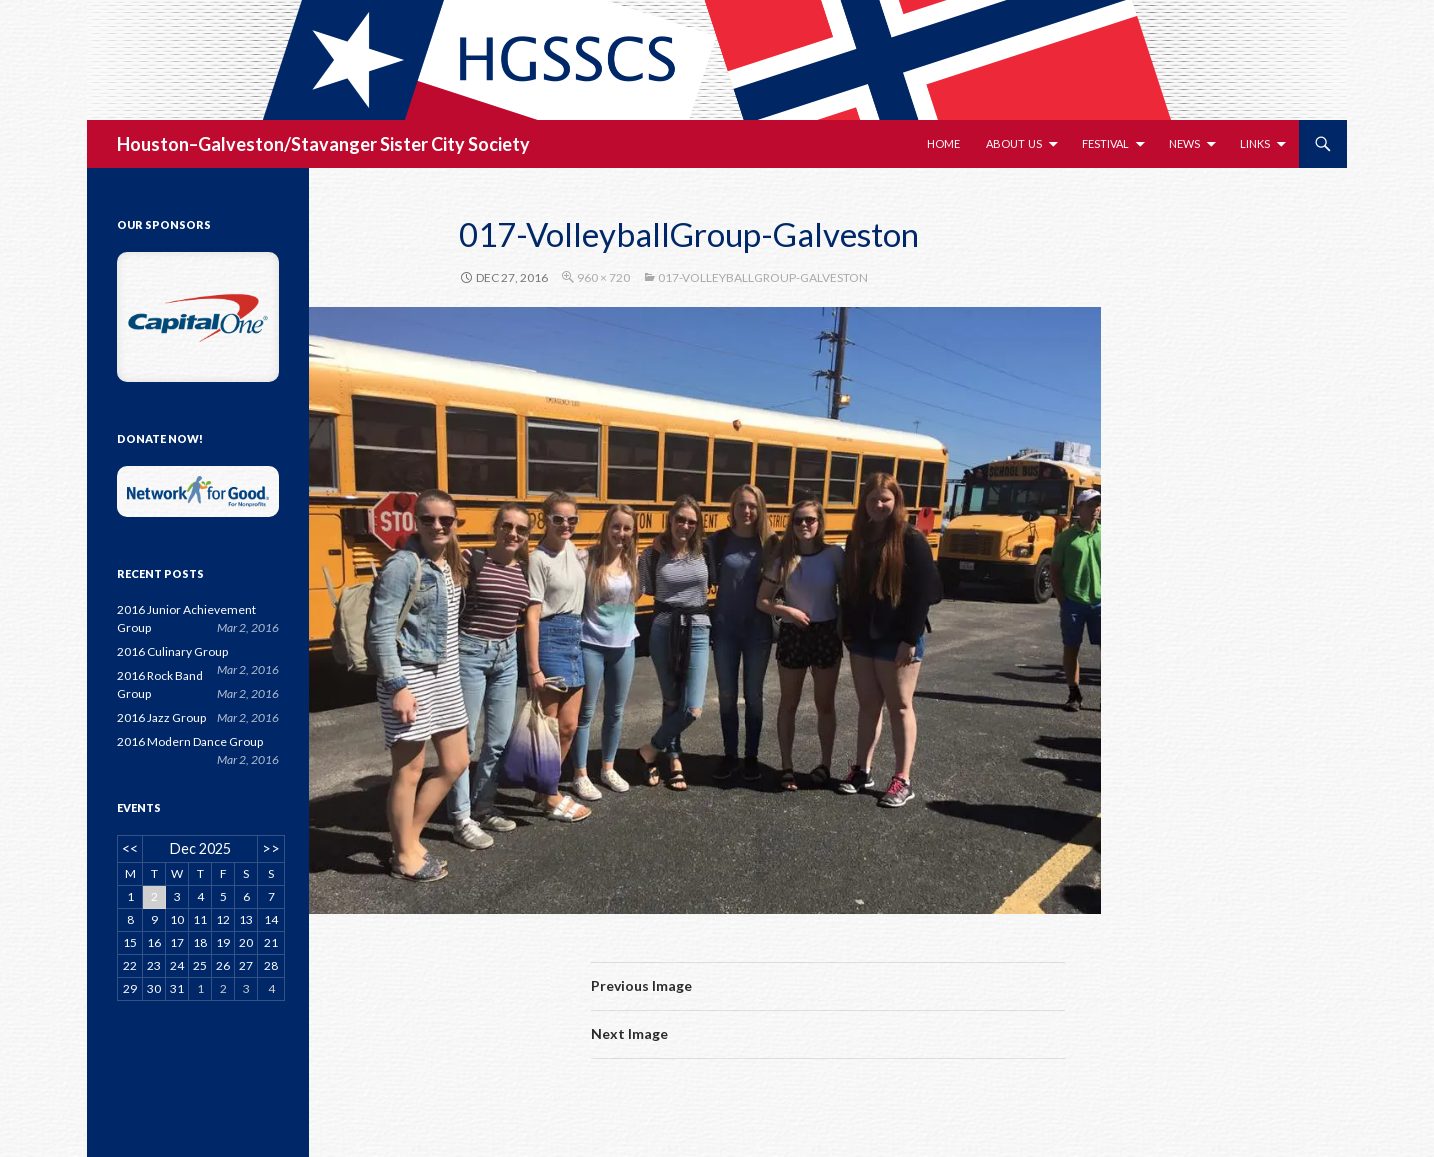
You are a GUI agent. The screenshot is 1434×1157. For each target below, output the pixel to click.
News (1184, 143)
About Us (1014, 143)
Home (943, 143)
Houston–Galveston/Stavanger (247, 144)
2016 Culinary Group (172, 651)
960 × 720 (603, 277)
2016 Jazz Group (161, 717)
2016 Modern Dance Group (190, 741)
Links (1255, 143)
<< (130, 848)
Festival (1105, 143)
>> (271, 848)
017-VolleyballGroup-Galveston (763, 277)
